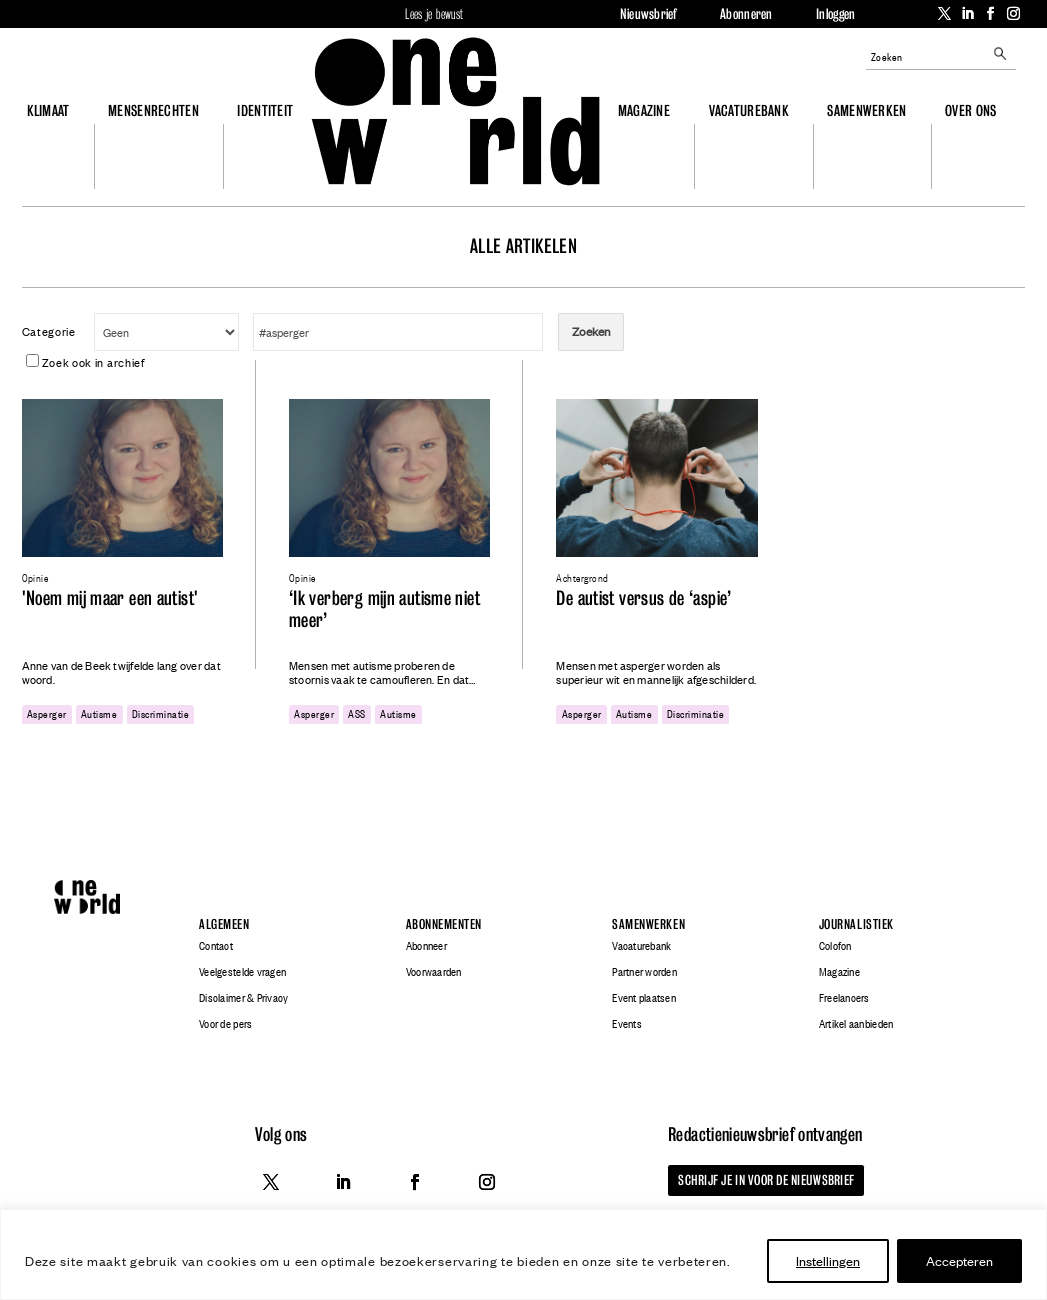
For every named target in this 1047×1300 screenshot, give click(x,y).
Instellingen (828, 1260)
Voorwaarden (434, 972)
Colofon (835, 946)
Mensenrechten (153, 110)
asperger (47, 713)
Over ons (970, 110)
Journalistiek (856, 924)
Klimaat (48, 110)
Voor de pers (225, 1024)
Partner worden (644, 972)
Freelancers (844, 998)
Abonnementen (444, 924)
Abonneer (426, 946)
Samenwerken (866, 110)
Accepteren (959, 1260)
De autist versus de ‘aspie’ (643, 598)
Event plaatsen (644, 998)
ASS (357, 713)
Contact (216, 946)
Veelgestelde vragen (242, 972)
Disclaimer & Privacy (243, 998)
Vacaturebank (749, 110)
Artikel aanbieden (856, 1024)
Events (627, 1024)
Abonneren (746, 14)
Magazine (644, 110)
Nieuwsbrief (648, 14)
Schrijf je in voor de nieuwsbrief (765, 1180)
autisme (99, 713)
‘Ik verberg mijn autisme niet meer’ (384, 609)
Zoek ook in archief (85, 362)
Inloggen (835, 14)
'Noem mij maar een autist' (110, 598)
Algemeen (224, 924)
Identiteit (265, 110)
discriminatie (160, 713)
